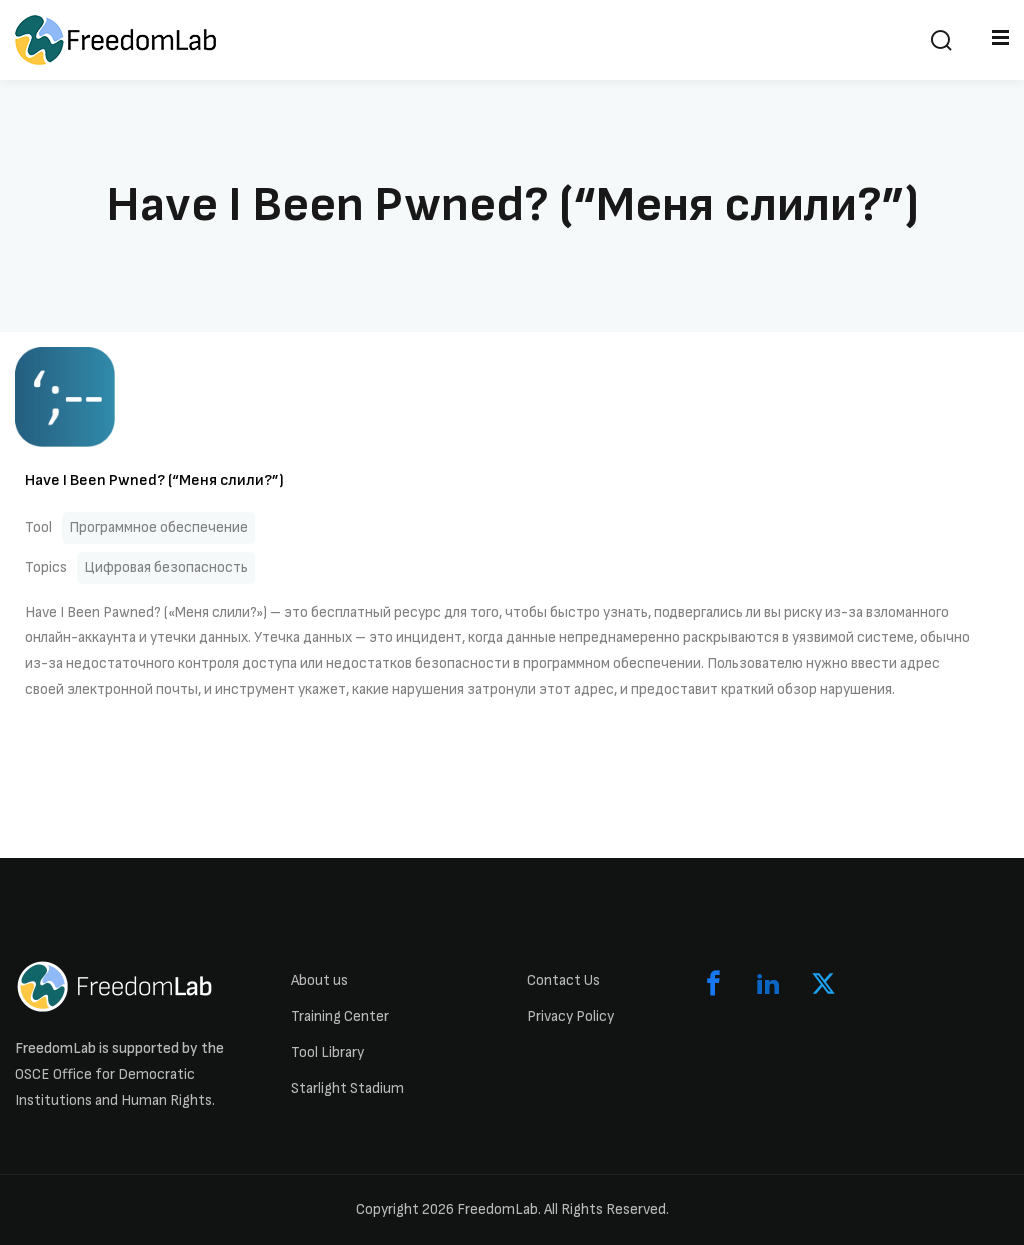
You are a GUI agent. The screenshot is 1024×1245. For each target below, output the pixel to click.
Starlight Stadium (347, 1088)
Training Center (340, 1016)
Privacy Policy (570, 1016)
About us (319, 980)
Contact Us (563, 980)
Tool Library (327, 1052)
